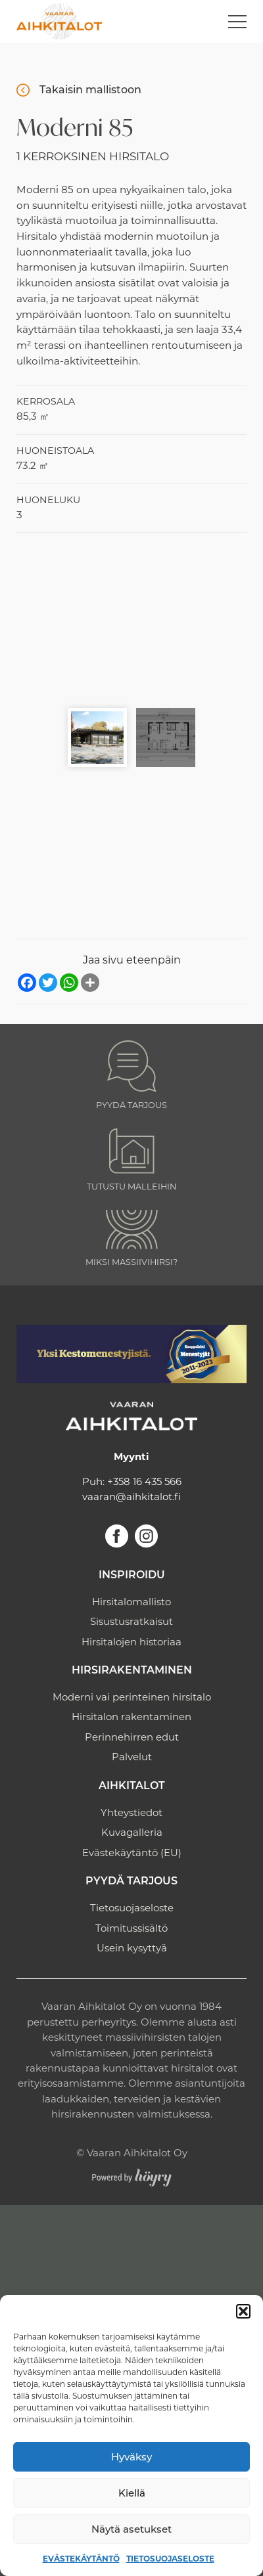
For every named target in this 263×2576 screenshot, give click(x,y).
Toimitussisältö (131, 1928)
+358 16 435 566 (144, 1481)
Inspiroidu (132, 1575)
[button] (243, 2311)
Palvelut (132, 1756)
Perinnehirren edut (132, 1737)
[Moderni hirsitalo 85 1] (131, 623)
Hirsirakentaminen (132, 1671)
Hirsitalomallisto (131, 1601)
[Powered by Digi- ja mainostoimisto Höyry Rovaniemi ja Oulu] (132, 2174)
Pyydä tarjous (131, 1881)
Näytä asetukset (131, 2529)
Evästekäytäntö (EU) (131, 1852)
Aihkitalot (132, 1786)
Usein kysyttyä (132, 1948)
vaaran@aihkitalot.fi (131, 1496)
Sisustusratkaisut (131, 1621)
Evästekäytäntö (81, 2559)
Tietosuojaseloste (170, 2559)
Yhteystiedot (131, 1812)
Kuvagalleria (131, 1832)
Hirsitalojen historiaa (131, 1641)
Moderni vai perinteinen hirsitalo (132, 1697)
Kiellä (131, 2493)
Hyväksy (131, 2457)
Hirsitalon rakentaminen (131, 1716)
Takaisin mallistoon (90, 89)
